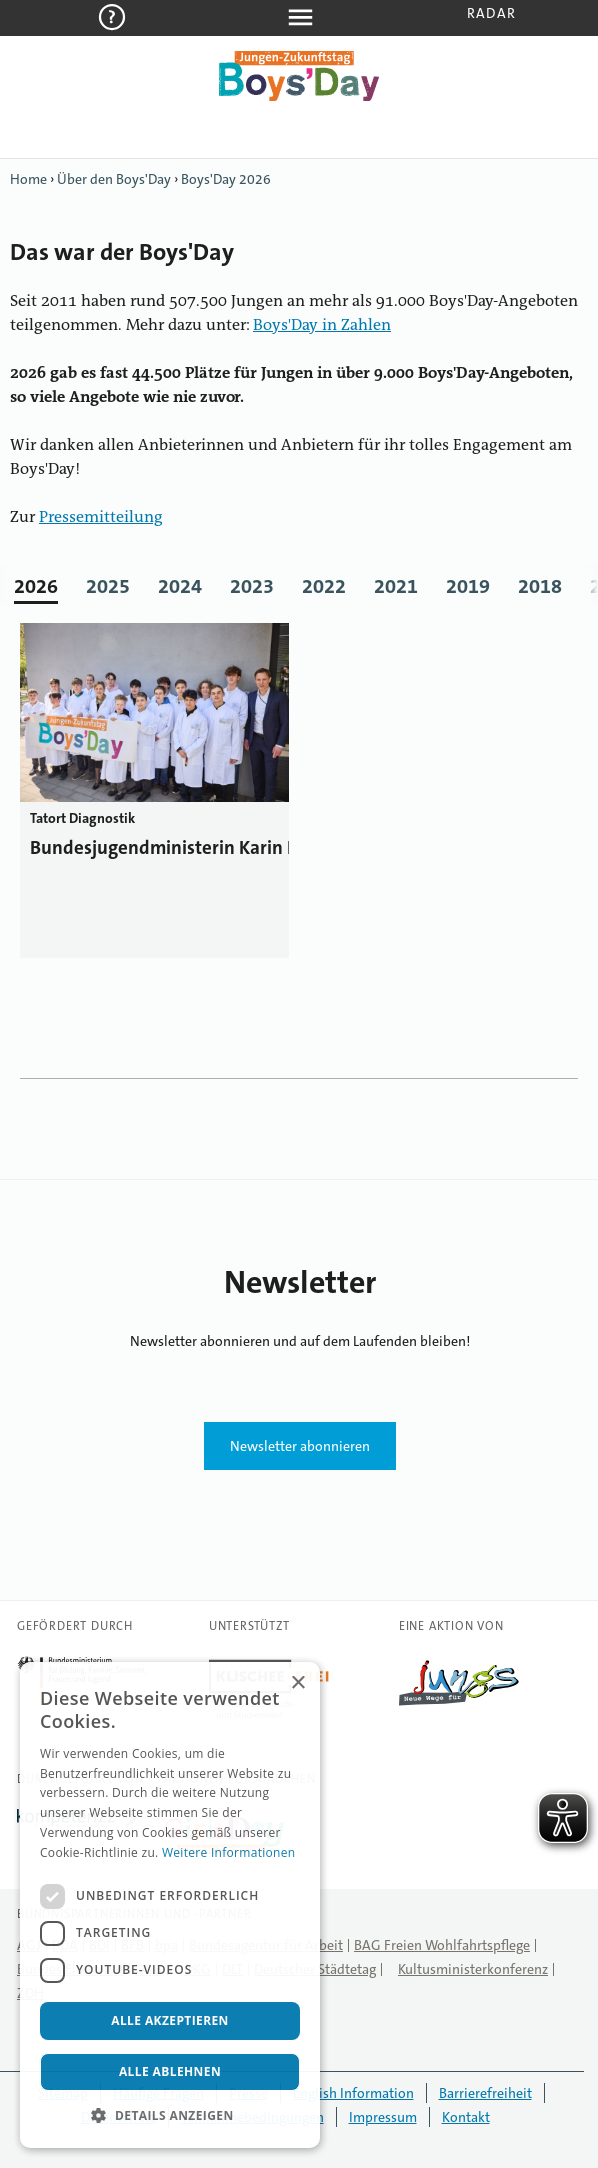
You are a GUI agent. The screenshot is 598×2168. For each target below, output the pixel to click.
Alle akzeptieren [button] (170, 2020)
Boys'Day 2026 (226, 179)
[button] (170, 2116)
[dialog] (170, 1905)
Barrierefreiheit (485, 2093)
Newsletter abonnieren (300, 1446)
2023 (252, 586)
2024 (180, 586)
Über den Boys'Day (114, 179)
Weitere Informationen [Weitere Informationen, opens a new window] (229, 1852)
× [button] (297, 1683)
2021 (396, 586)
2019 (468, 586)
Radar (491, 13)
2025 (108, 586)
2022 (324, 586)
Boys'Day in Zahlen (322, 326)
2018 (540, 586)
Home (28, 179)
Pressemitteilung (101, 518)
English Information (353, 2093)
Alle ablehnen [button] (170, 2071)
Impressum (383, 2117)
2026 (36, 586)
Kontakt (466, 2117)
